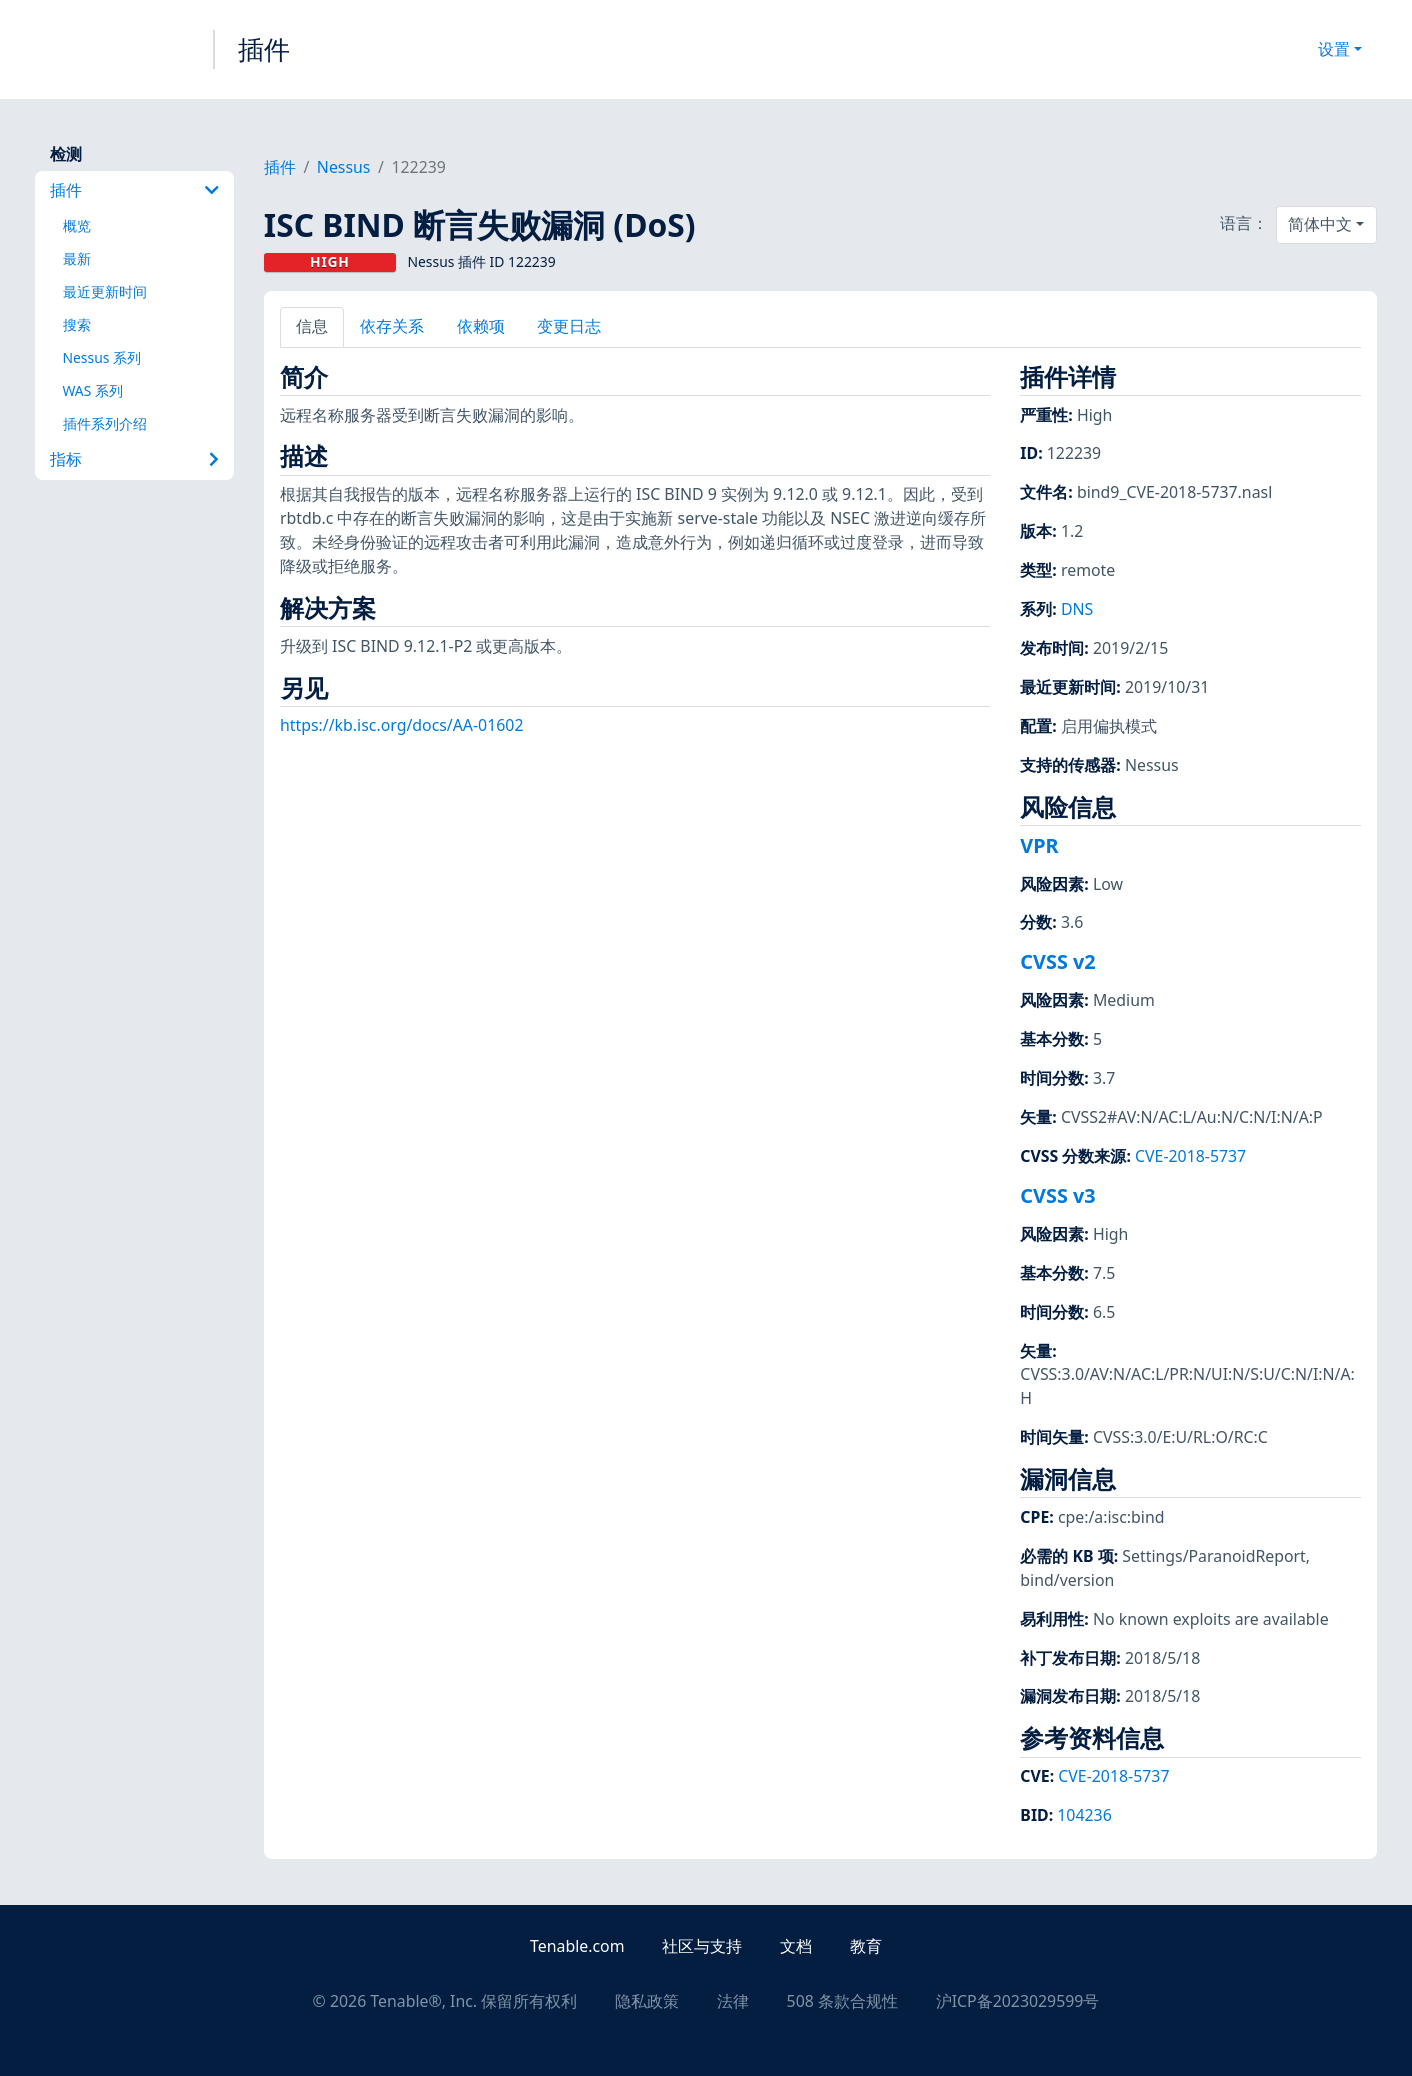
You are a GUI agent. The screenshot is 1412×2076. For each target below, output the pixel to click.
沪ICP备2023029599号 (1018, 2001)
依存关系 (392, 326)
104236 (1084, 1815)
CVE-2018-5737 (1190, 1156)
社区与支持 (702, 1946)
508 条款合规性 (842, 2001)
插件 (264, 49)
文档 (796, 1946)
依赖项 (481, 326)
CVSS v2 (1057, 961)
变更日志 (569, 326)
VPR (1039, 845)
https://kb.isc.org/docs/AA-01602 (402, 725)
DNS (1077, 609)
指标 (134, 459)
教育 (866, 1946)
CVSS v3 (1057, 1195)
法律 (733, 2001)
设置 (1334, 49)
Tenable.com (577, 1946)
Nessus (344, 167)
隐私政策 (647, 2001)
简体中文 (1320, 224)
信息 (312, 326)
